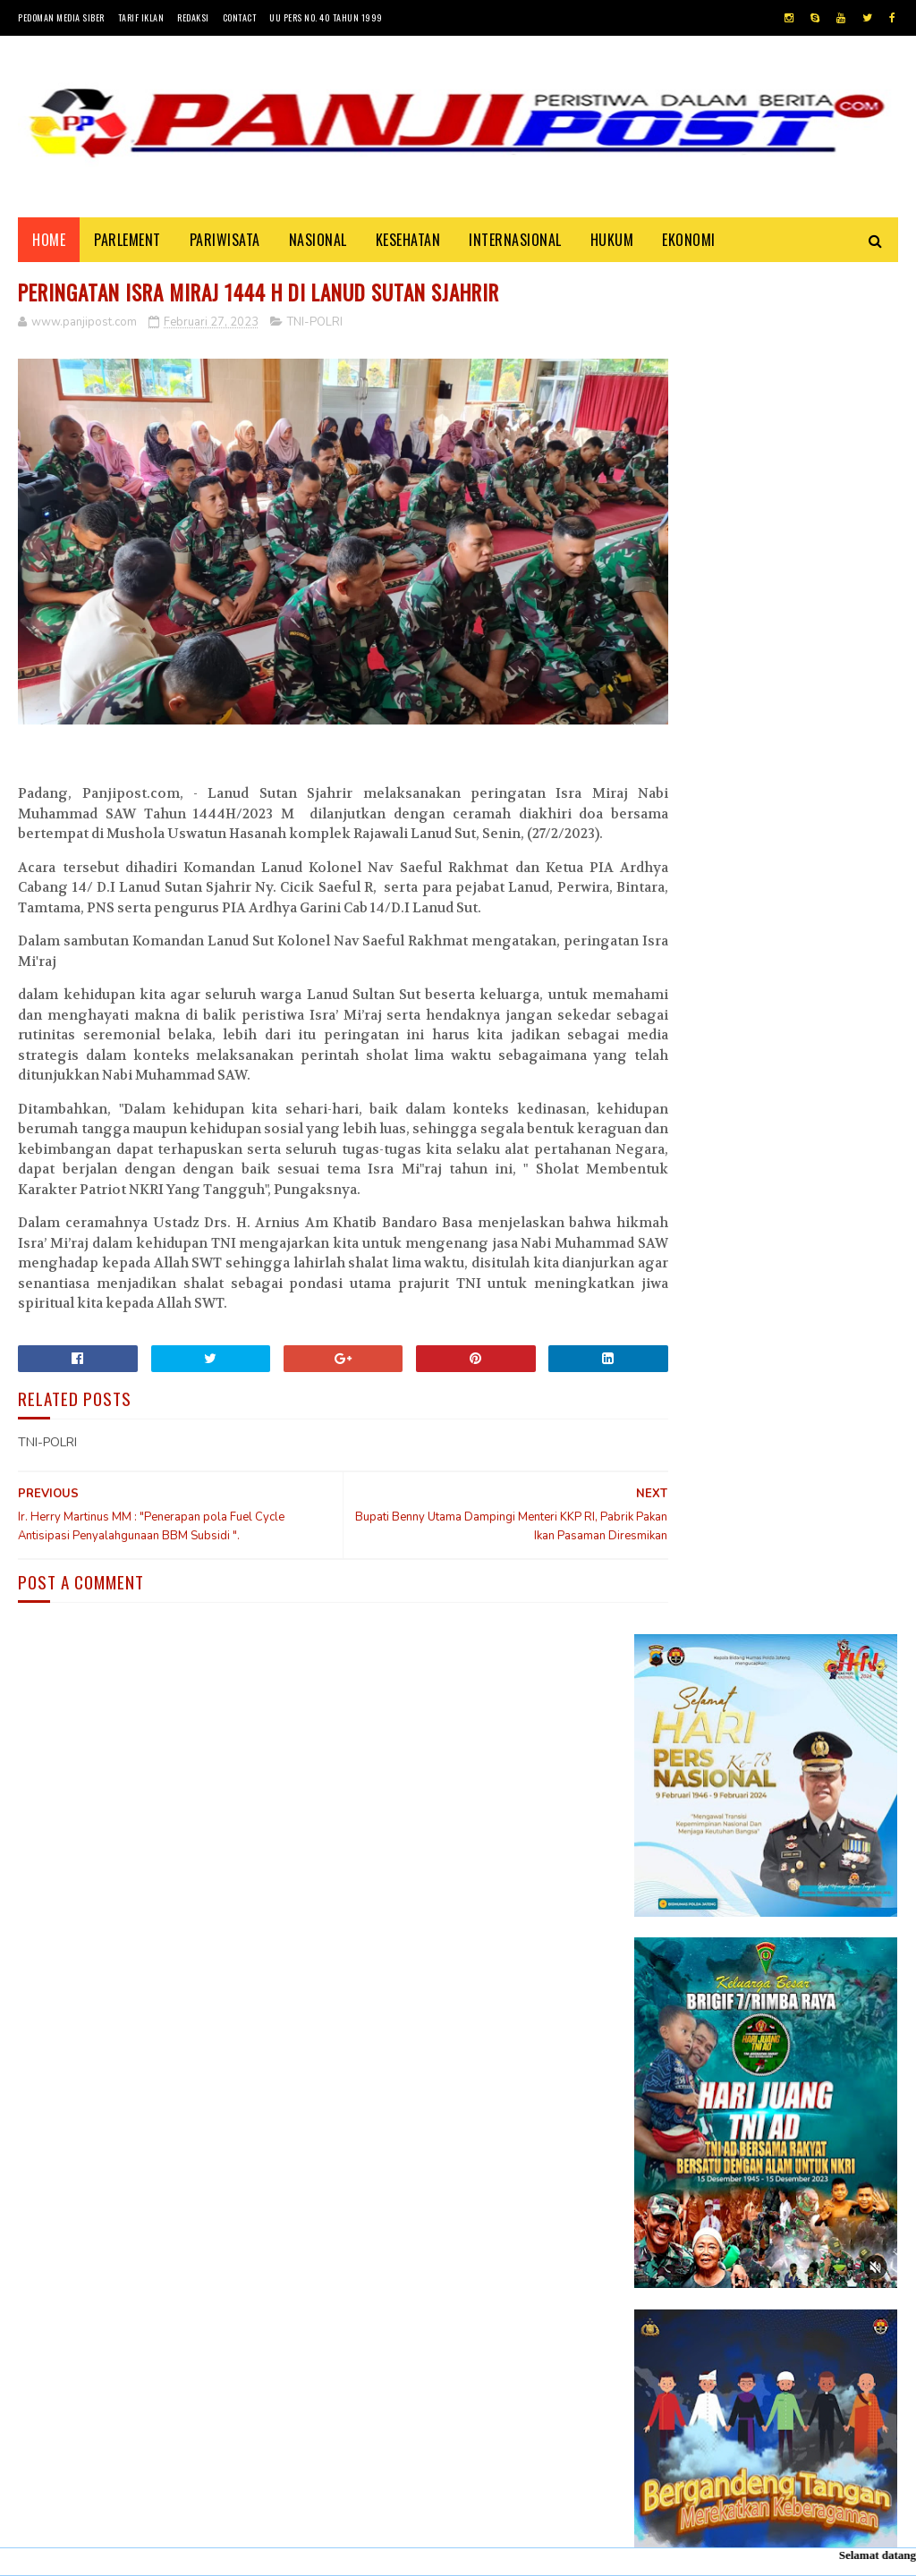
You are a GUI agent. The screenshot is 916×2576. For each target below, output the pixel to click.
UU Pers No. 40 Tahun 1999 (326, 17)
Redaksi (193, 17)
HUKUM (612, 243)
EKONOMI (689, 243)
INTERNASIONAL (515, 243)
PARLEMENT (127, 243)
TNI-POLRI (315, 328)
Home (48, 243)
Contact (240, 17)
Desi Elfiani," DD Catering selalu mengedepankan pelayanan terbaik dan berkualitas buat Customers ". (757, 2007)
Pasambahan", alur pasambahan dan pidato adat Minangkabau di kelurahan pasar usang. (815, 1816)
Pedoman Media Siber (61, 17)
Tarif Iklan (141, 17)
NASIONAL (318, 243)
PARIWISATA (225, 243)
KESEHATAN (408, 243)
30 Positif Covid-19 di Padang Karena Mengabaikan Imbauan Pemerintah (808, 1717)
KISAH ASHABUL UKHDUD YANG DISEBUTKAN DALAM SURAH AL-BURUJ (811, 1906)
